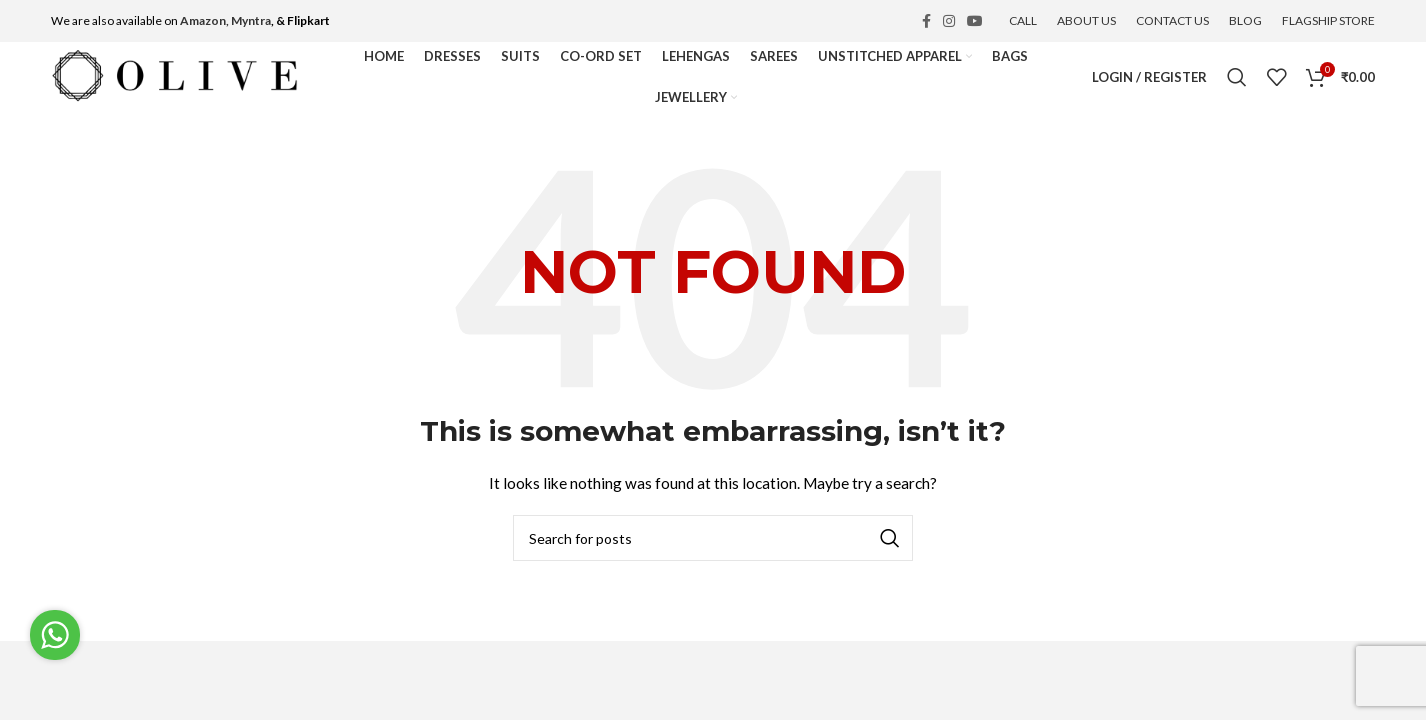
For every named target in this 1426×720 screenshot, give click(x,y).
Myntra (251, 20)
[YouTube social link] (975, 21)
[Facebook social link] (926, 21)
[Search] (1237, 77)
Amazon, (204, 20)
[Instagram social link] (949, 21)
